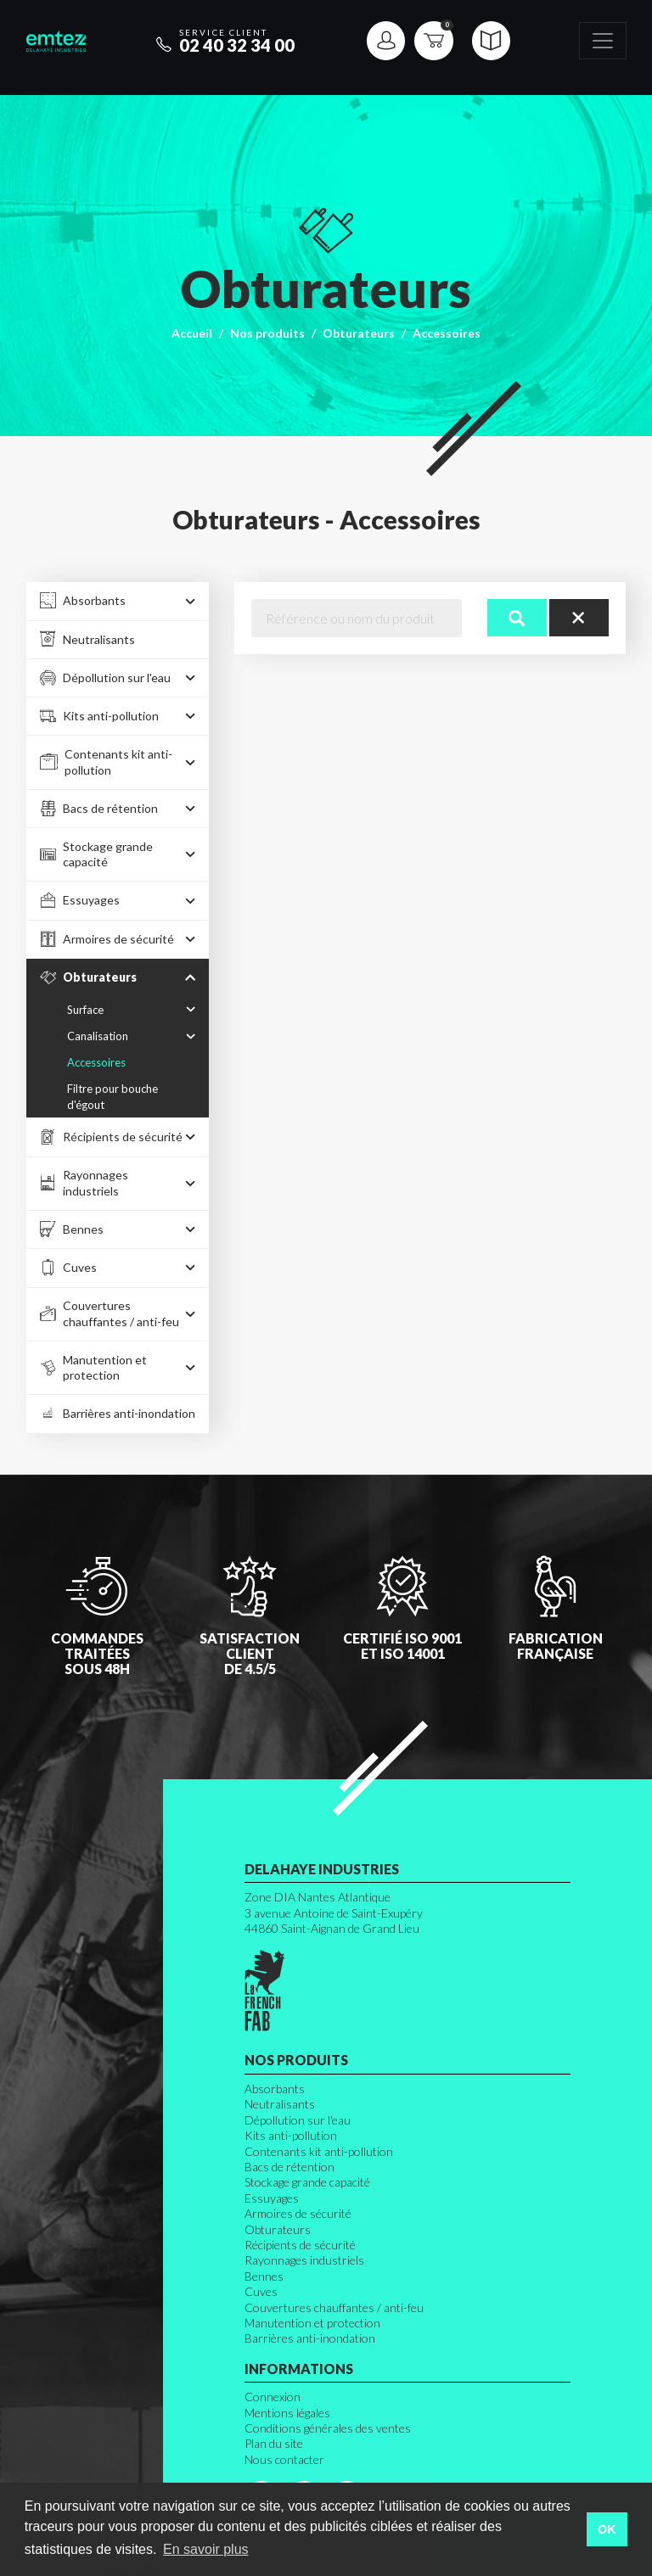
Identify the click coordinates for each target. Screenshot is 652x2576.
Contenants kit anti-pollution (318, 2151)
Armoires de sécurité (297, 2213)
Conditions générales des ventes (327, 2428)
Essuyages (271, 2198)
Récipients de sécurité (300, 2244)
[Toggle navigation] (603, 41)
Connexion (272, 2396)
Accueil (191, 333)
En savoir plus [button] (206, 2549)
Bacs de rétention (289, 2166)
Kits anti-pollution (290, 2135)
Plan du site (273, 2443)
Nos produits (267, 333)
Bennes (264, 2276)
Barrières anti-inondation (309, 2338)
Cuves (261, 2291)
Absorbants (274, 2088)
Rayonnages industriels (304, 2260)
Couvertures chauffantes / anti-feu (334, 2307)
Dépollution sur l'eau (297, 2120)
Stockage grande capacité (307, 2182)
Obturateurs (359, 333)
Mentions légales (287, 2412)
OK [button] (607, 2529)
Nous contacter (284, 2459)
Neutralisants (279, 2104)
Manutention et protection (312, 2323)
